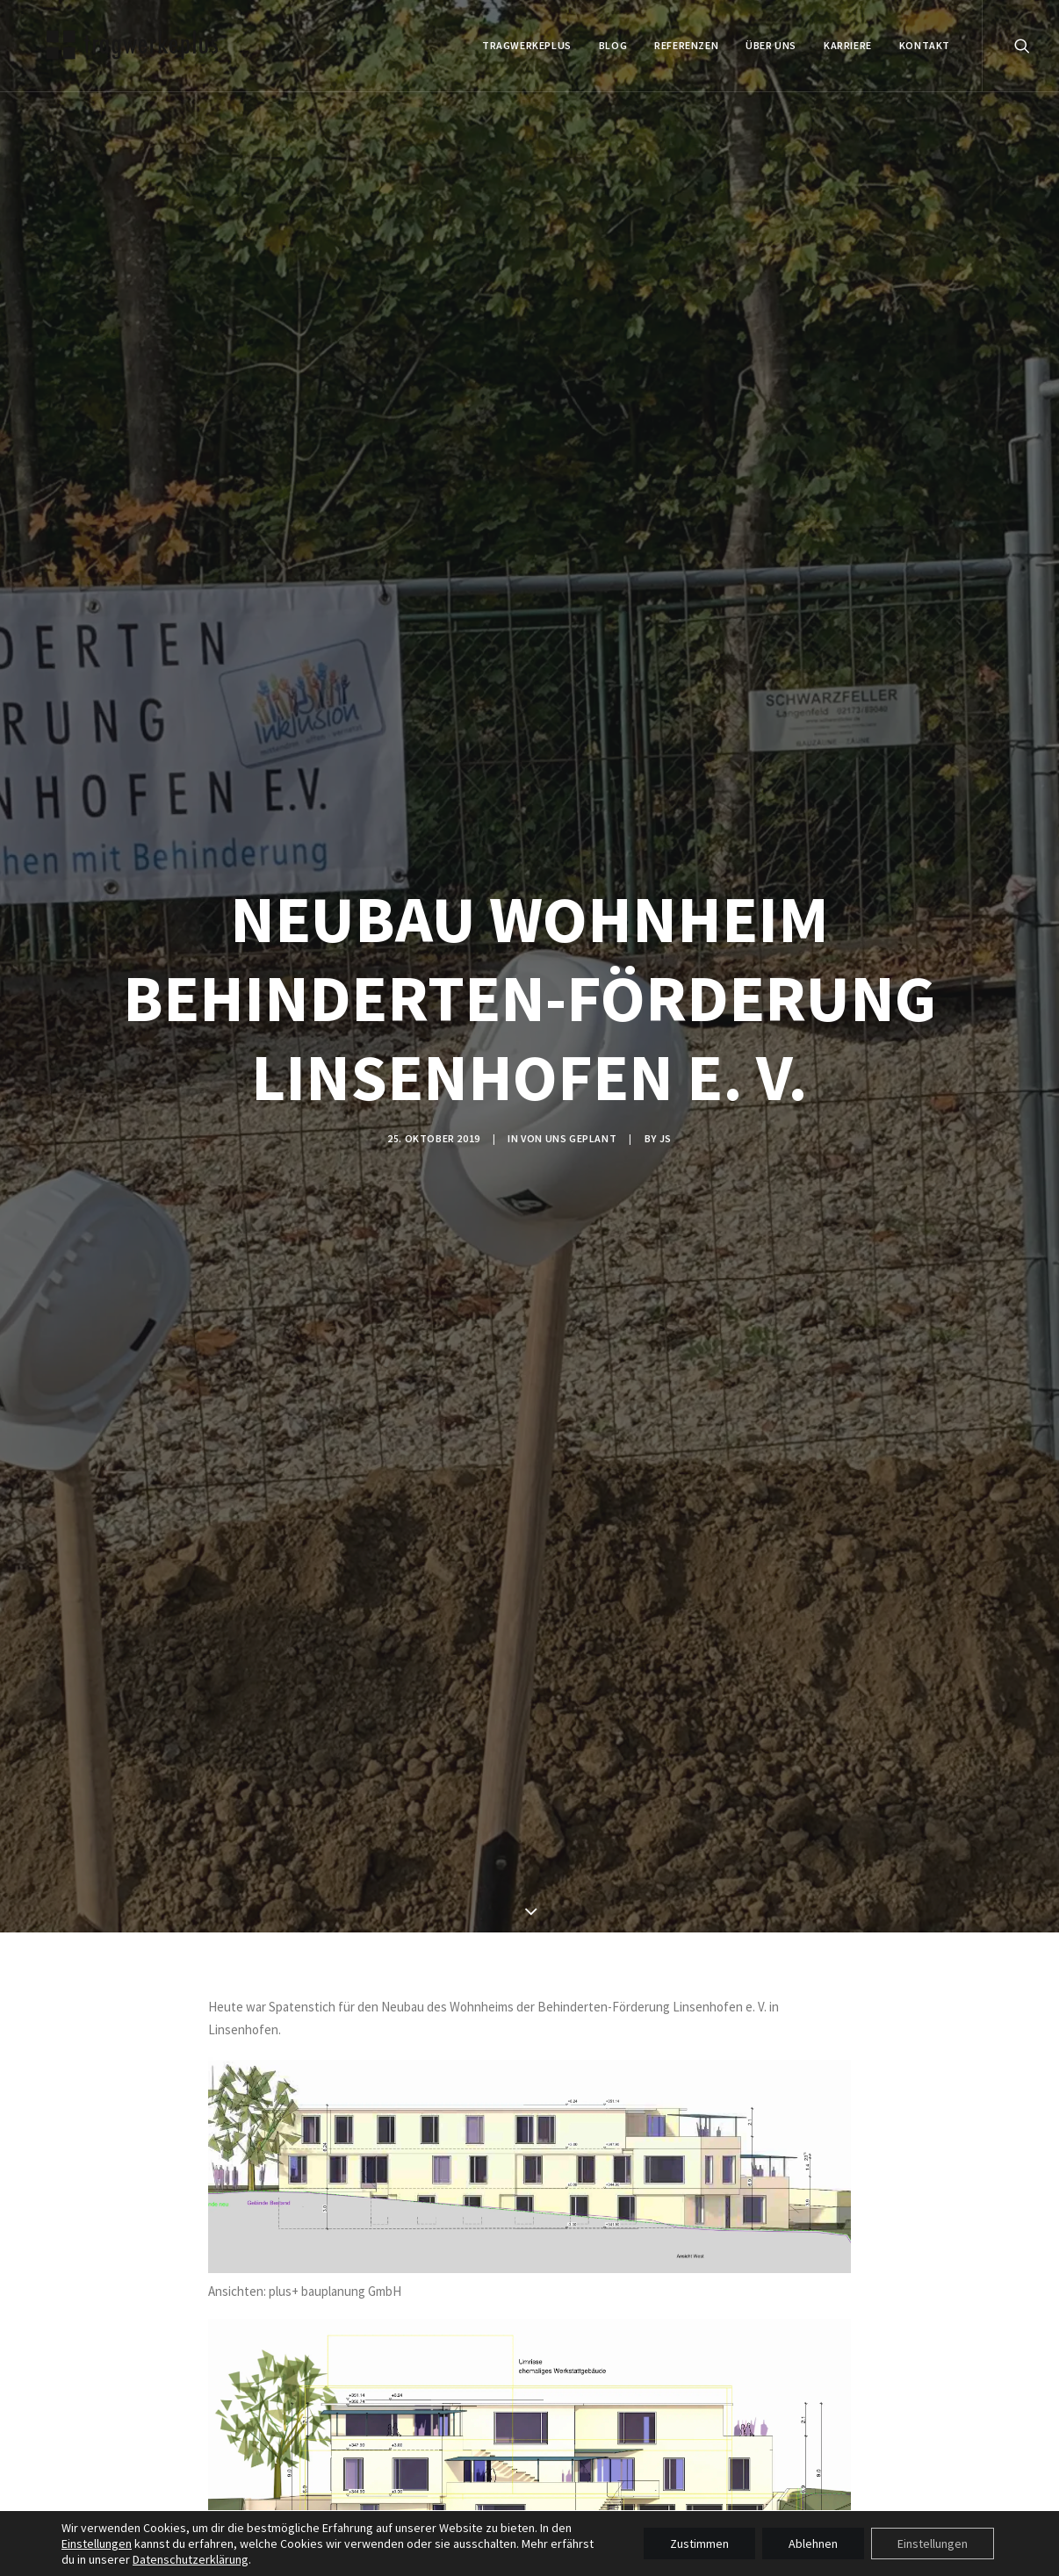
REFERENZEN (686, 45)
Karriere (848, 45)
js (665, 1138)
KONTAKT (924, 45)
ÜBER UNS (771, 45)
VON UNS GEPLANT (568, 1138)
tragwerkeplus (527, 45)
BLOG (613, 45)
